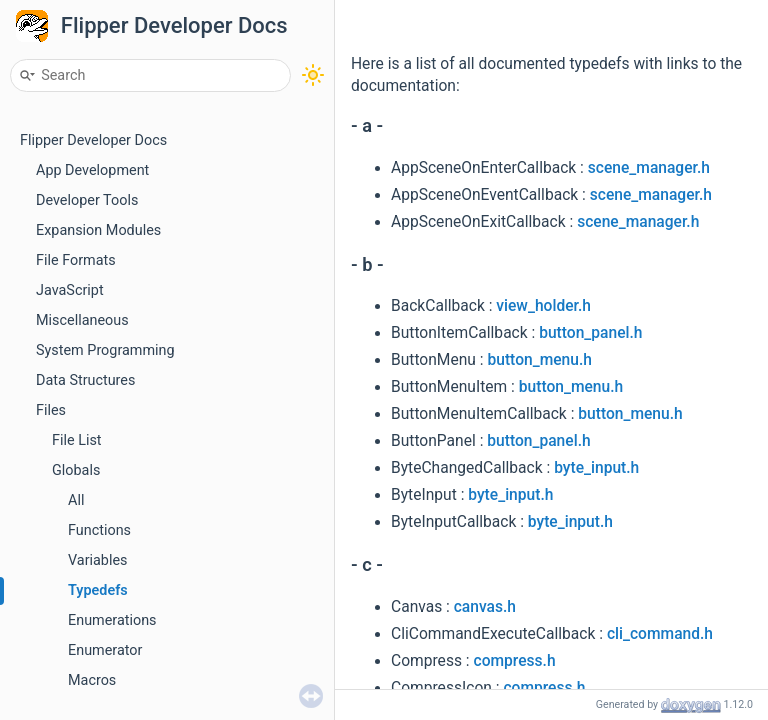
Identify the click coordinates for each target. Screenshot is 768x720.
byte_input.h (596, 468)
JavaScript (70, 290)
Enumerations (112, 620)
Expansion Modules (98, 230)
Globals (76, 470)
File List (77, 440)
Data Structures (85, 380)
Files (51, 410)
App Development (92, 170)
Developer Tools (87, 200)
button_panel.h (590, 333)
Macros (92, 680)
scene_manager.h (649, 168)
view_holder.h (543, 306)
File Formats (76, 260)
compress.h (515, 661)
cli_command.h (660, 634)
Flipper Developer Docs (174, 25)
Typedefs (98, 590)
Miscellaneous (82, 320)
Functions (99, 530)
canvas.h (485, 607)
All (76, 500)
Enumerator (105, 650)
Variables (98, 560)
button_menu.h (539, 360)
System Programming (105, 350)
